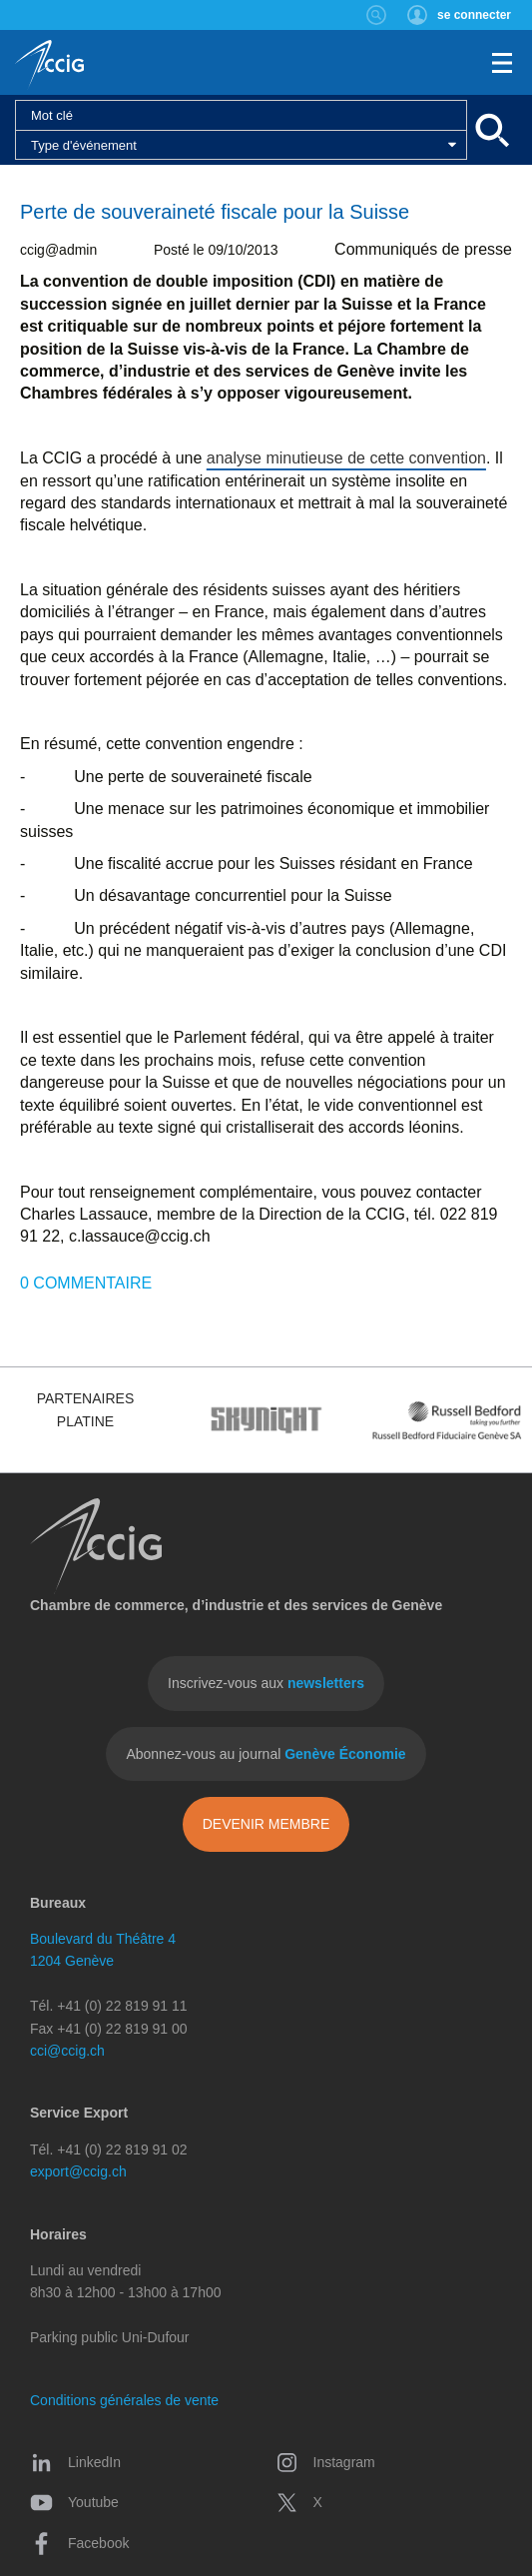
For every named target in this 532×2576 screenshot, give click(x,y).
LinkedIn (75, 2462)
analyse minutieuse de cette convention (346, 457)
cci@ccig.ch (67, 2051)
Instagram (325, 2462)
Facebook (79, 2543)
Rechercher (376, 15)
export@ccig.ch (78, 2171)
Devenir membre (266, 1824)
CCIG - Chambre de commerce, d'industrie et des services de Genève (49, 65)
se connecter (474, 15)
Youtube (74, 2502)
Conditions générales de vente (124, 2400)
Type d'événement (84, 145)
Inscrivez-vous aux (266, 1683)
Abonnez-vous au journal (265, 1754)
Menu (502, 63)
